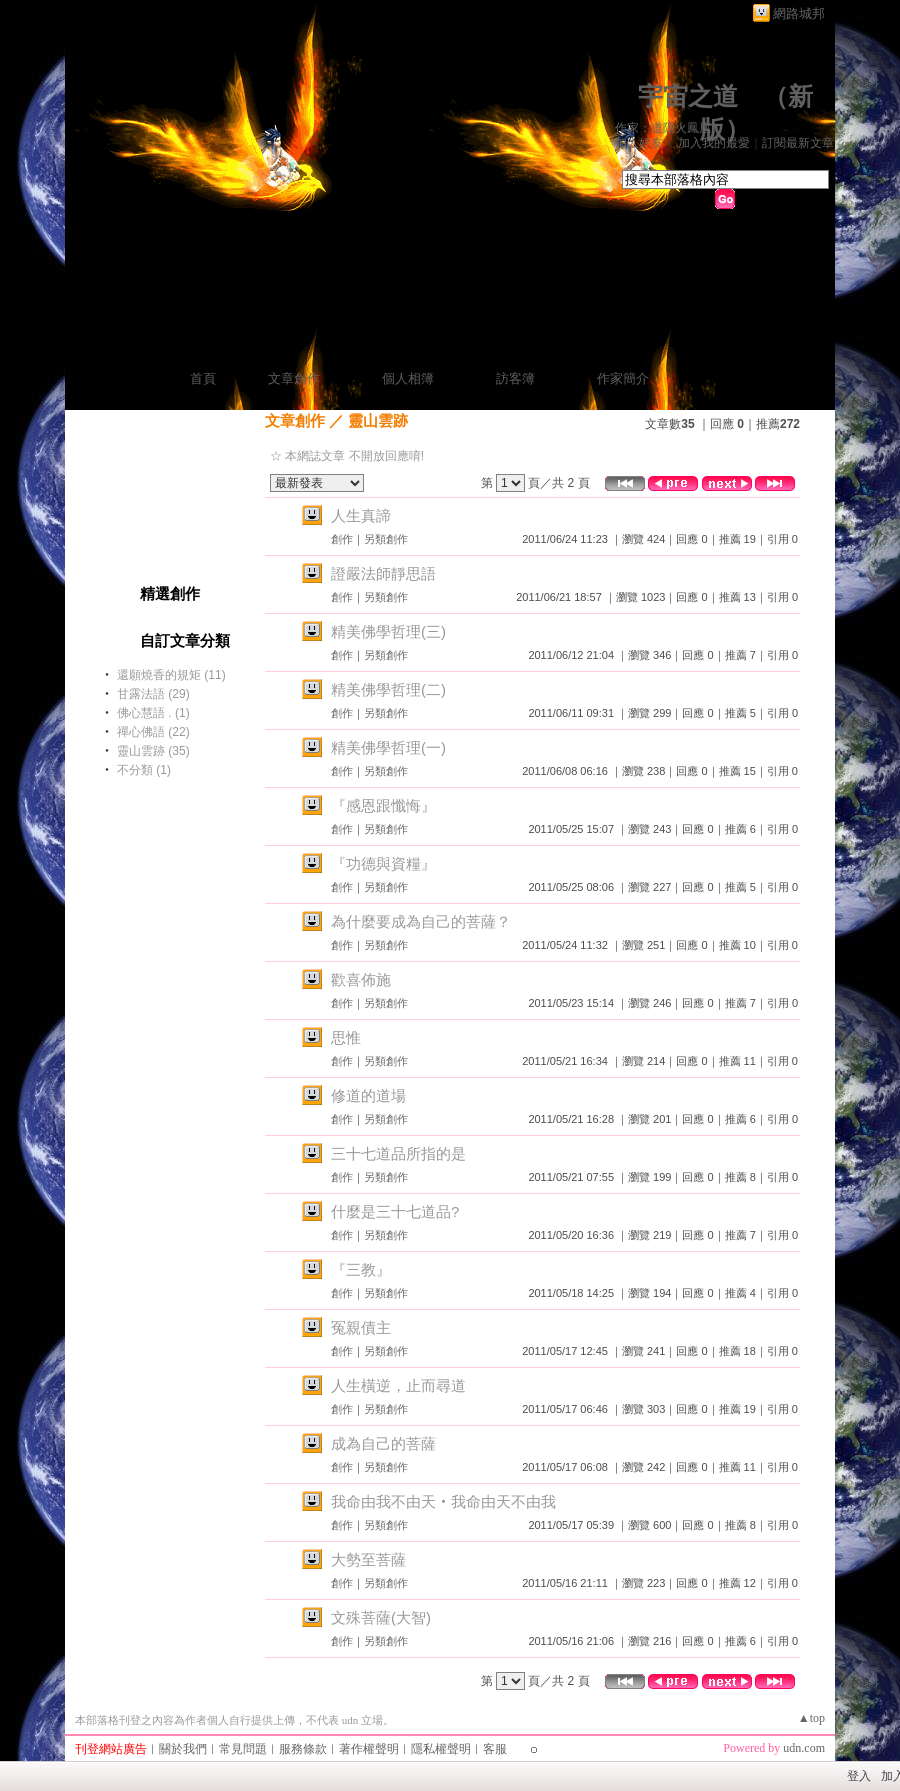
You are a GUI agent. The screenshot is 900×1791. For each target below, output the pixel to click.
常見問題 (243, 1749)
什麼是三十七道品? (395, 1211)
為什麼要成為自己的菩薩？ (421, 921)
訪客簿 (515, 378)
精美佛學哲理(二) (388, 689)
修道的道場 (368, 1095)
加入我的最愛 (714, 143)
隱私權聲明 (441, 1749)
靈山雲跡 (378, 420)
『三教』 (361, 1269)
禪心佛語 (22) (153, 732)
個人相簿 (408, 378)
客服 (495, 1749)
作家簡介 (623, 378)
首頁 (203, 378)
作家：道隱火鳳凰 (663, 128)
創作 (342, 539)
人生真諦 (361, 515)
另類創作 (386, 539)
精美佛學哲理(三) (388, 631)
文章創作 (294, 378)
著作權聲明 (369, 1749)
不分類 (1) (144, 770)
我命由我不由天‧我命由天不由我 (443, 1501)
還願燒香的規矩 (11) (171, 675)
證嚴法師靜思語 (383, 573)
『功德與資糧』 (383, 863)
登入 (859, 1776)
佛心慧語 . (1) (153, 713)
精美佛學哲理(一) (388, 747)
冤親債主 (361, 1327)
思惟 (346, 1037)
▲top (811, 1718)
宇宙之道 (688, 96)
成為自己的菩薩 (383, 1443)
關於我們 (183, 1749)
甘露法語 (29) (153, 694)
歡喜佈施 (361, 979)
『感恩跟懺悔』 (383, 805)
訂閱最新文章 (798, 143)
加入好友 (639, 143)
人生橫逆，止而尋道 (398, 1385)
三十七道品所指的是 (398, 1153)
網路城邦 (799, 13)
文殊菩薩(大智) (381, 1617)
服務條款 (303, 1749)
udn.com (804, 1748)
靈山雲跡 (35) (153, 751)
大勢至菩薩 (368, 1559)
